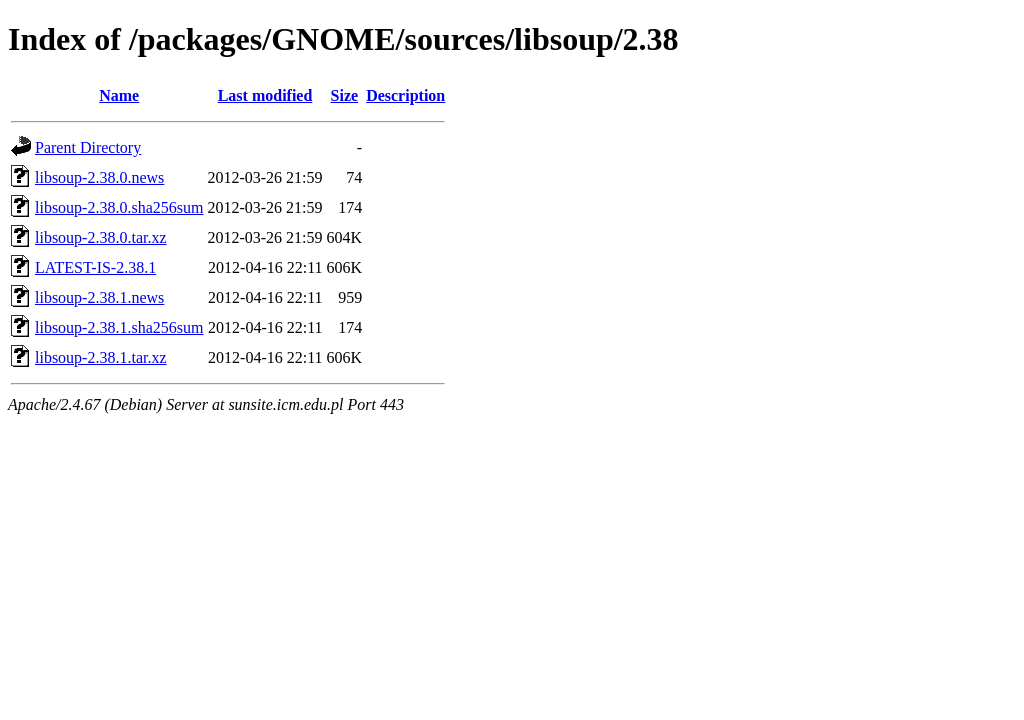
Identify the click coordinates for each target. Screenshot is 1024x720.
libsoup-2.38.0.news (99, 177)
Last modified (265, 95)
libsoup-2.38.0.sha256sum (119, 207)
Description (405, 95)
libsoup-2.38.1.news (99, 297)
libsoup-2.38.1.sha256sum (119, 327)
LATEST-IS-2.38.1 (95, 267)
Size (345, 95)
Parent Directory (88, 147)
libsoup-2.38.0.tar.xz (101, 237)
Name (119, 95)
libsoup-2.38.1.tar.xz (101, 357)
